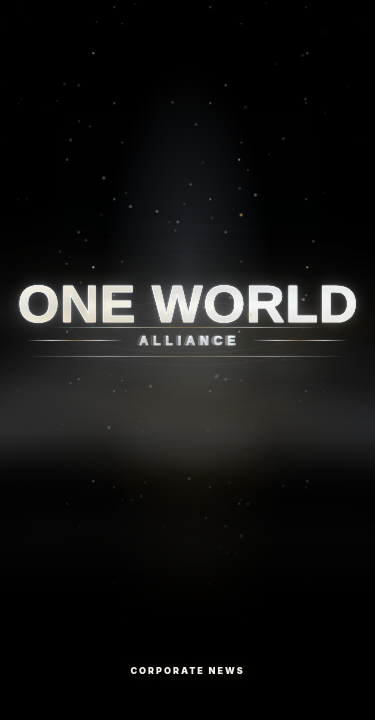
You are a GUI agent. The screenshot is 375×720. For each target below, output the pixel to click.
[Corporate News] (187, 360)
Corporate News (187, 670)
